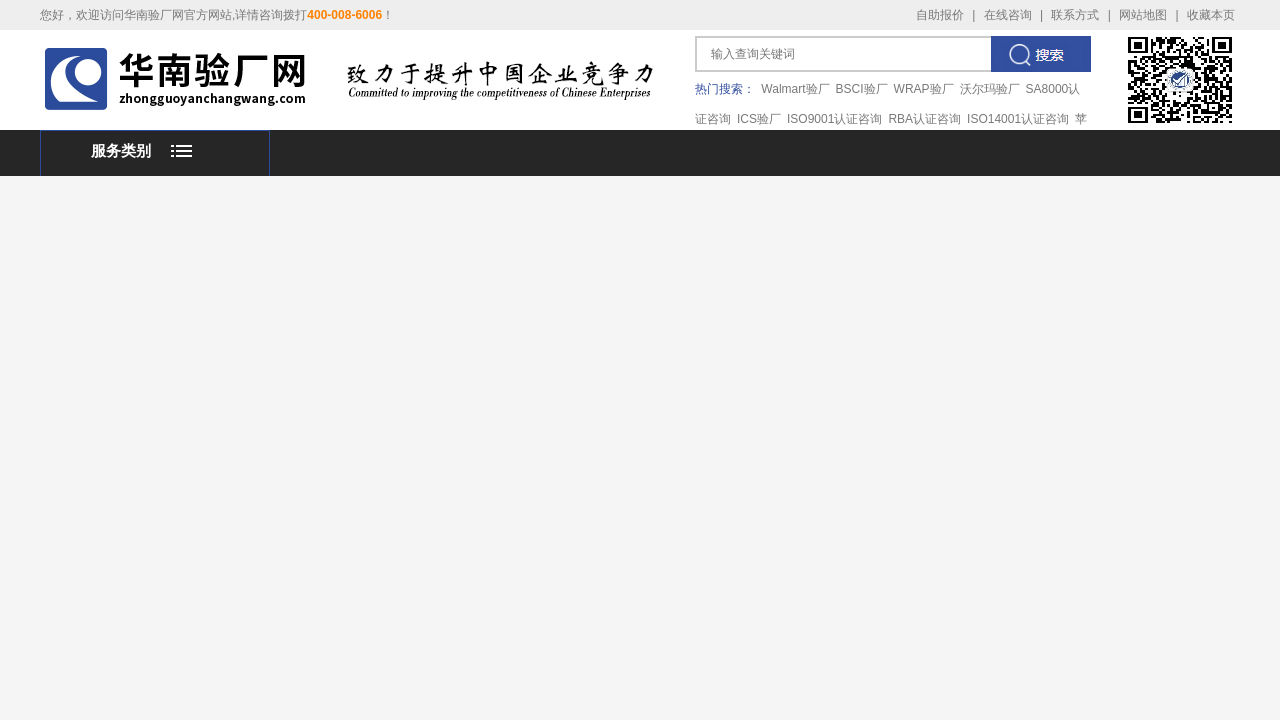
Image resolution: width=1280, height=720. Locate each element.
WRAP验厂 (924, 89)
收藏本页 (1211, 15)
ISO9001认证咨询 (834, 119)
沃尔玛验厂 (990, 89)
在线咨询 (1008, 15)
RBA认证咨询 (924, 119)
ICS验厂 (759, 119)
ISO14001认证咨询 (1018, 119)
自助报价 (940, 15)
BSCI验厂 (862, 89)
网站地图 (1143, 15)
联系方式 (1075, 15)
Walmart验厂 (795, 89)
